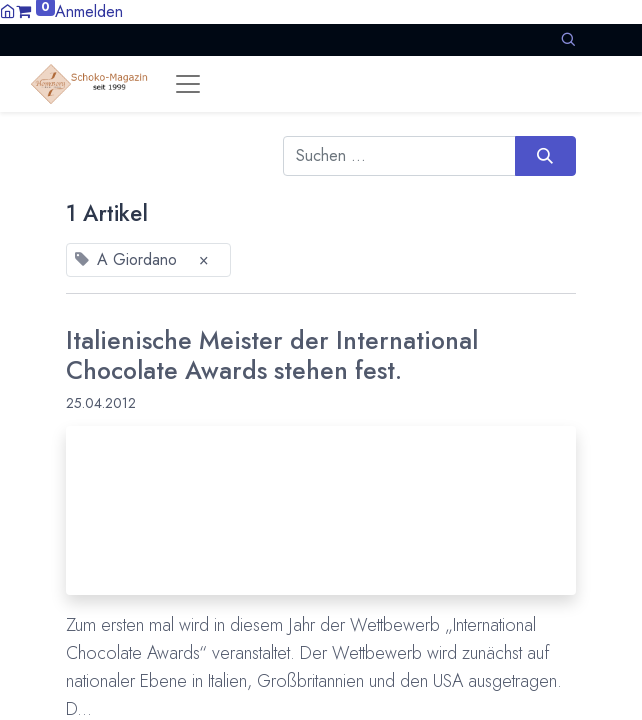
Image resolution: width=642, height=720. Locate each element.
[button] (568, 39)
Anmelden (89, 11)
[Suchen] (545, 156)
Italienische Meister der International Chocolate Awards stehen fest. (272, 355)
